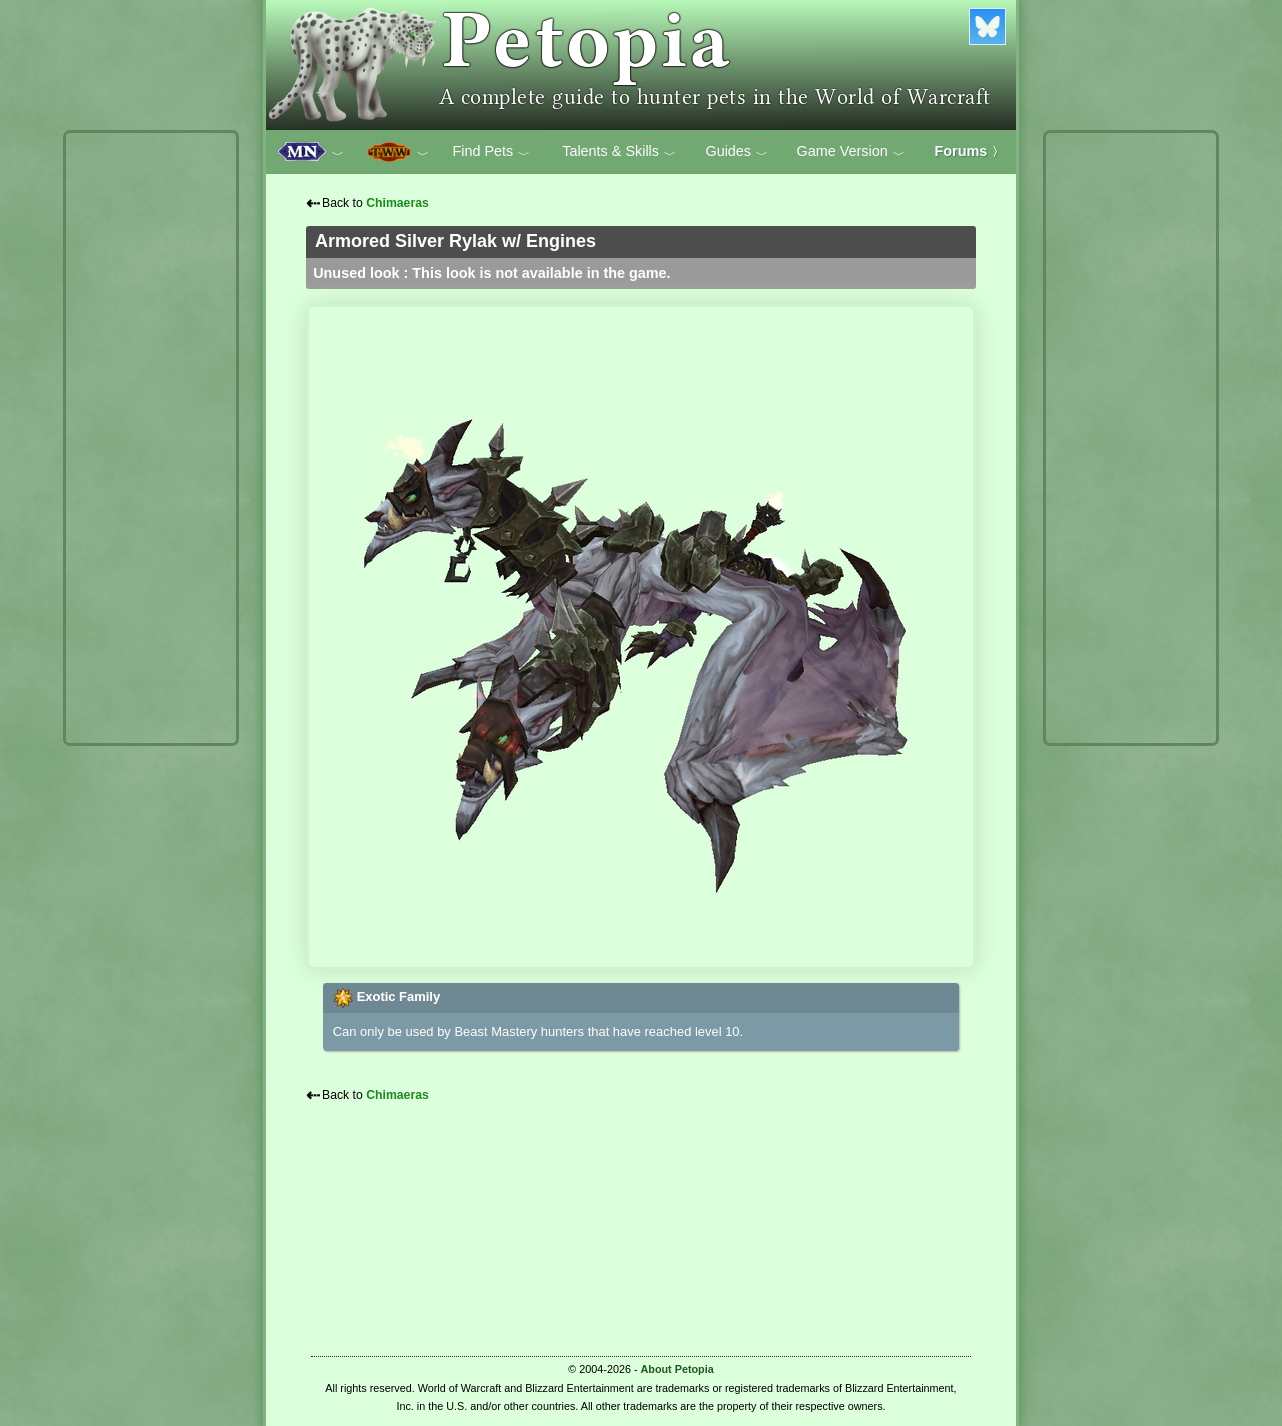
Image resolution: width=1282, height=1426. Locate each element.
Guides (736, 152)
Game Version (851, 152)
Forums (970, 151)
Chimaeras (397, 203)
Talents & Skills (619, 152)
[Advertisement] (151, 438)
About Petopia (677, 1369)
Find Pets (491, 152)
